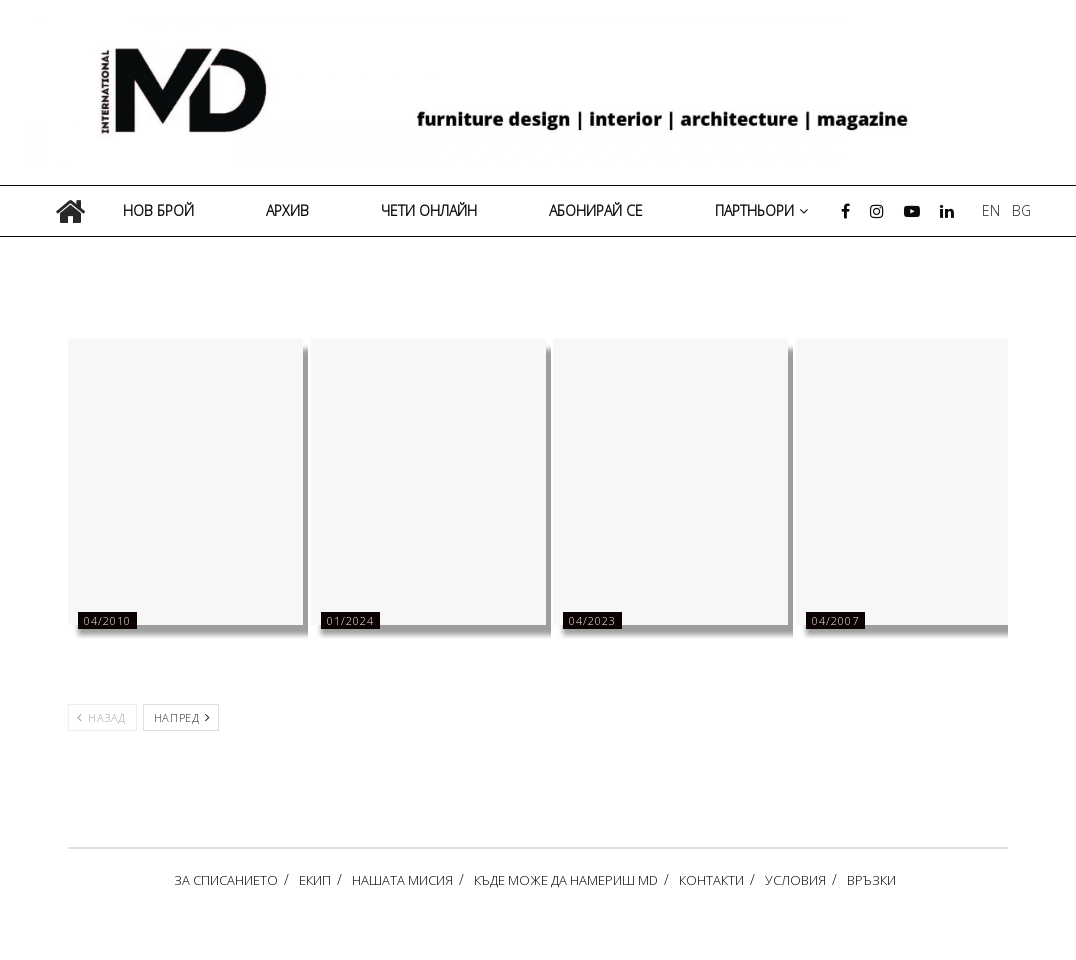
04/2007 (835, 620)
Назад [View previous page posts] (101, 717)
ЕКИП (315, 880)
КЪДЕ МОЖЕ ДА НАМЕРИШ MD (566, 880)
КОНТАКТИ (711, 880)
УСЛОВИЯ (795, 880)
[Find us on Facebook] (845, 211)
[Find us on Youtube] (912, 211)
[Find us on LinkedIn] (947, 211)
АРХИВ (287, 210)
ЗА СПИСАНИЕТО (226, 880)
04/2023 (592, 620)
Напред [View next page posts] (182, 717)
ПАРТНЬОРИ (754, 210)
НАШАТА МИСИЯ (402, 880)
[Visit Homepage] (545, 92)
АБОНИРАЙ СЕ (596, 210)
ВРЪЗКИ (871, 880)
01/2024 (350, 620)
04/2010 (107, 620)
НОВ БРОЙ (158, 210)
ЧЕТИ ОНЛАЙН (429, 210)
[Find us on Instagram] (877, 211)
